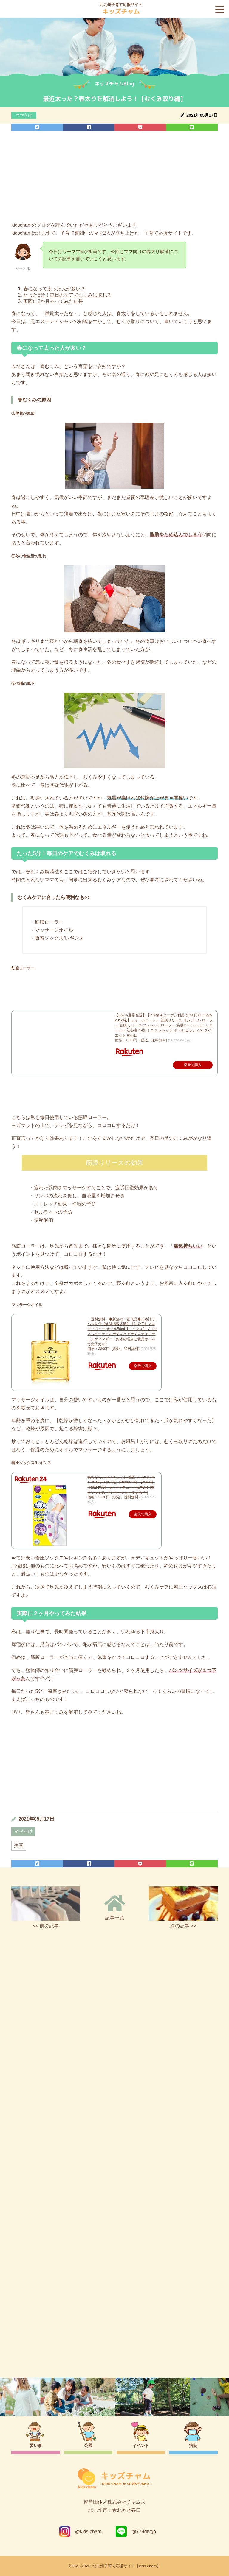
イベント (140, 2445)
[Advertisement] (114, 178)
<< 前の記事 (45, 1907)
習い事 (36, 2445)
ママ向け (24, 115)
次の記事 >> (183, 1907)
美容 (19, 1845)
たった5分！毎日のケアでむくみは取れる (67, 294)
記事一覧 (114, 1907)
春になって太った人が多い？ (54, 288)
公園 (88, 2445)
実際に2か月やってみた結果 (53, 301)
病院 (193, 2445)
